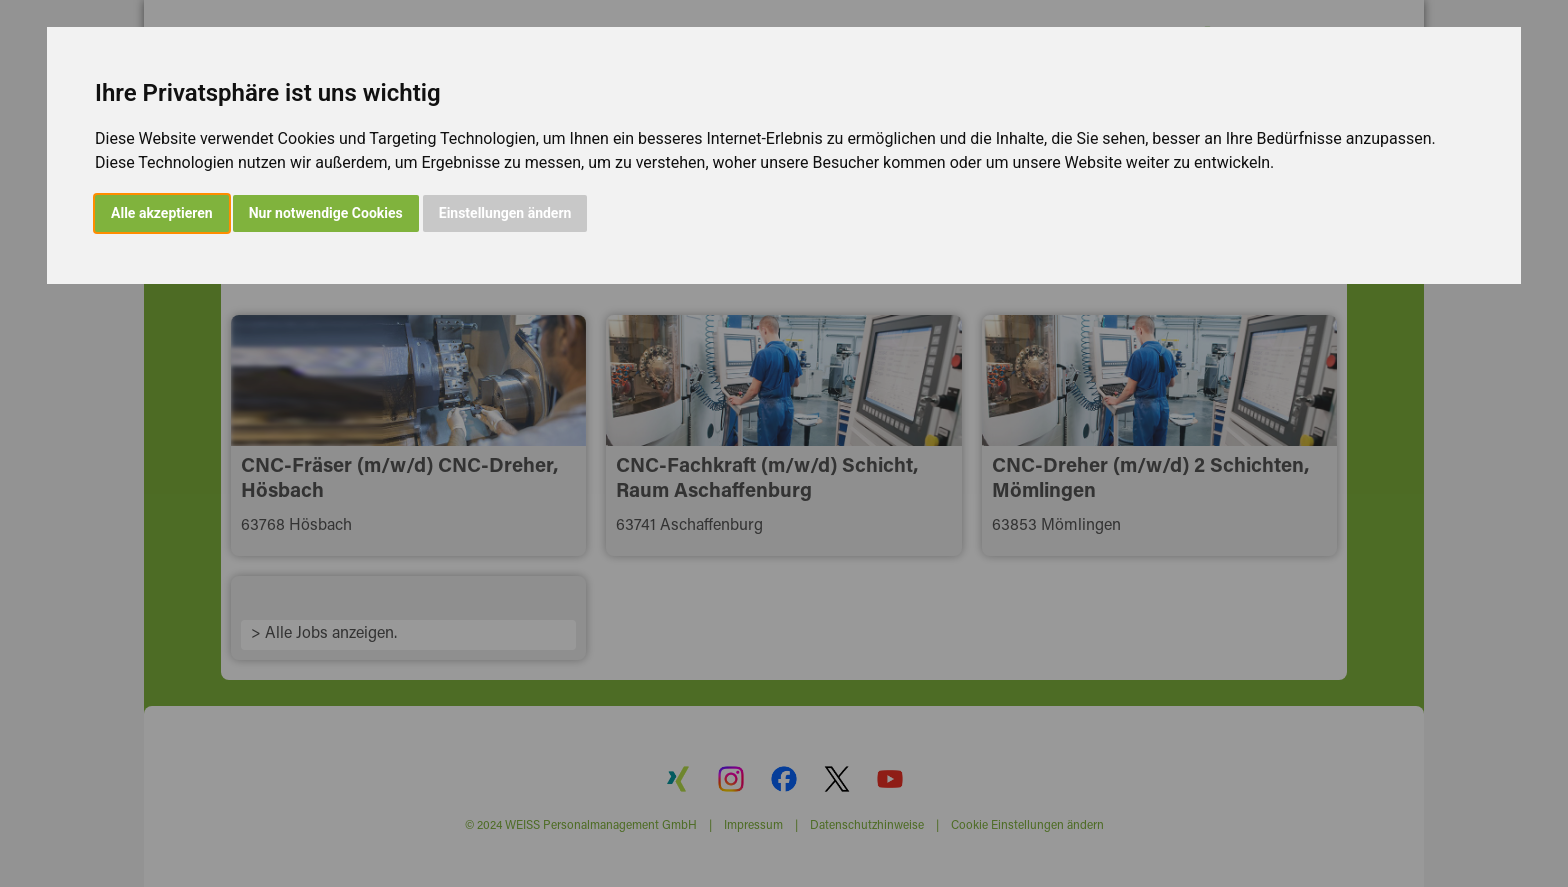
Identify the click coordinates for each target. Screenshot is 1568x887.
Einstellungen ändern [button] (505, 213)
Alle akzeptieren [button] (162, 213)
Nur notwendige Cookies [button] (326, 213)
